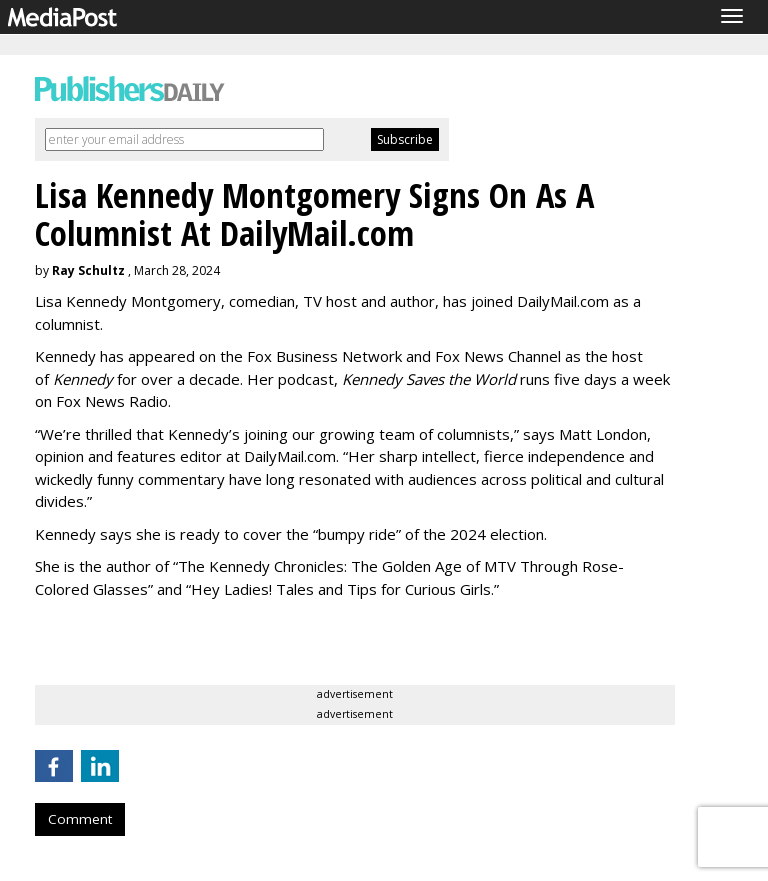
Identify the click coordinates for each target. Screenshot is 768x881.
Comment (80, 819)
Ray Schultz (88, 270)
